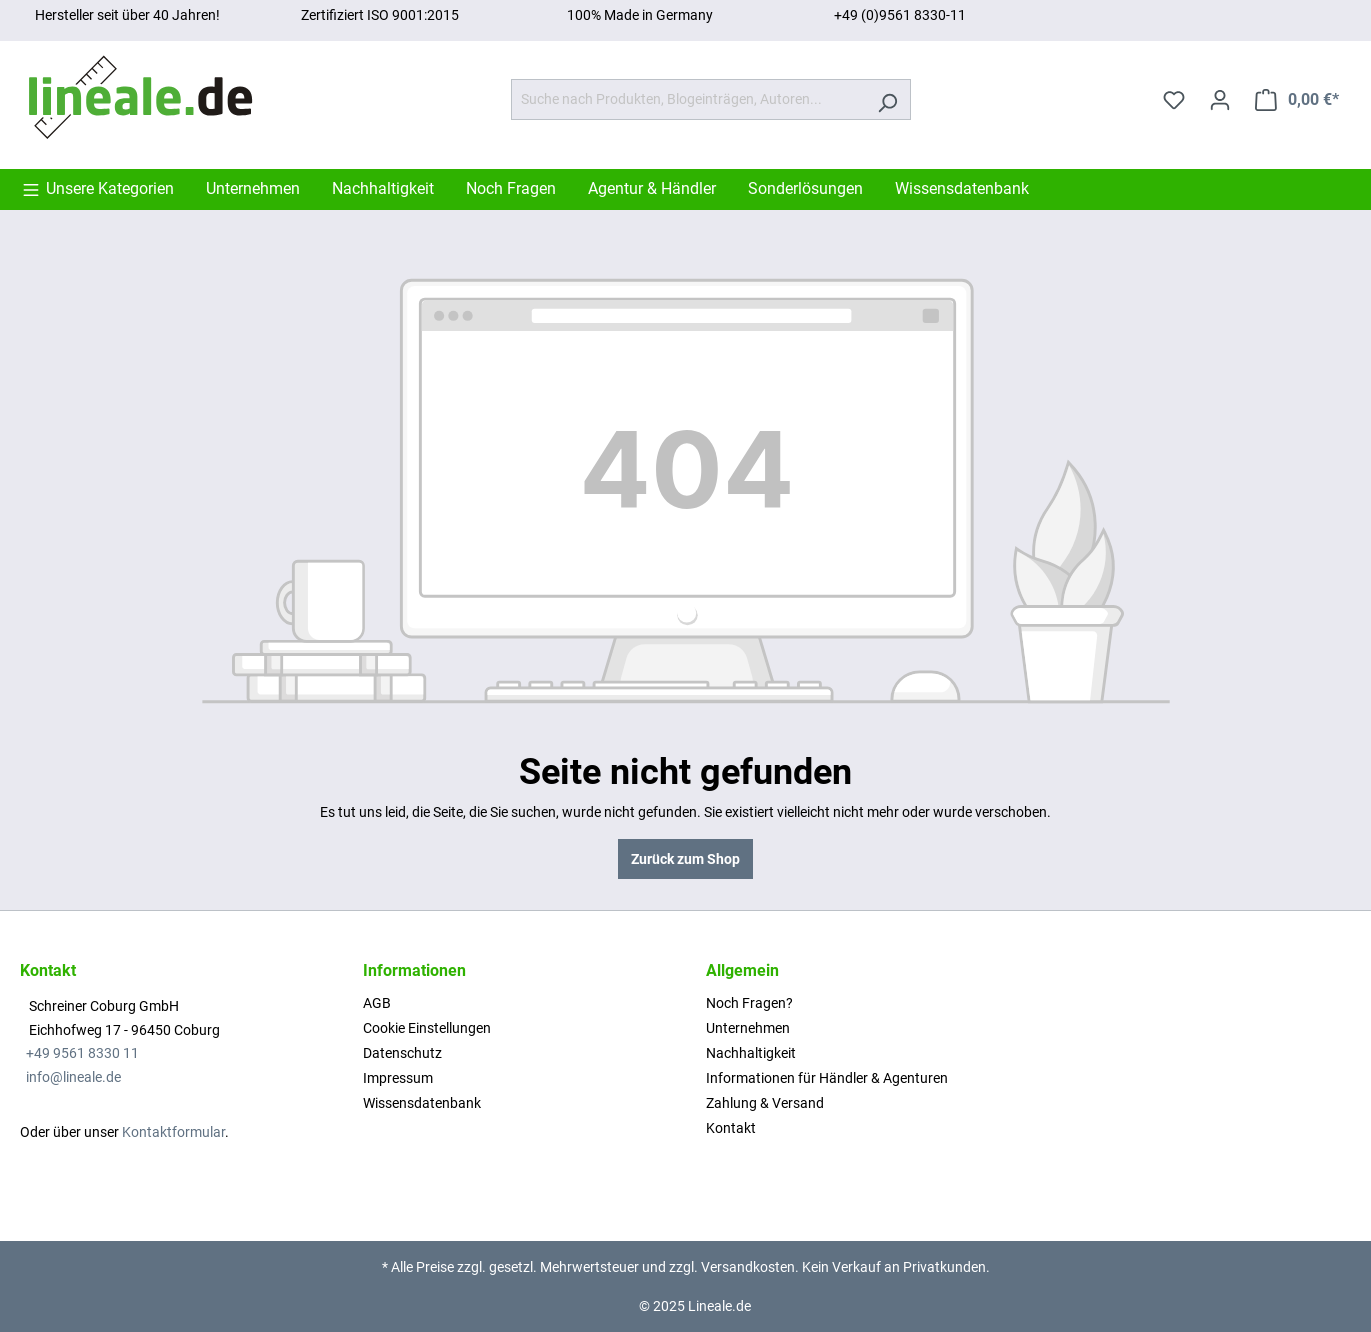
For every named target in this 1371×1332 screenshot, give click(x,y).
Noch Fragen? (749, 1003)
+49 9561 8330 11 (82, 1053)
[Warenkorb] (1297, 100)
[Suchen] (887, 99)
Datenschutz (402, 1053)
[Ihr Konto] (1220, 100)
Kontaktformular (173, 1132)
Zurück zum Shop (685, 859)
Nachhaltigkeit (751, 1053)
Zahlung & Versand (765, 1103)
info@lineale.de (73, 1077)
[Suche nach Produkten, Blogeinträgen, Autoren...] (688, 99)
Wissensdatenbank (422, 1103)
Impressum (398, 1078)
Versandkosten (748, 1267)
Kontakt (731, 1128)
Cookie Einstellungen (427, 1028)
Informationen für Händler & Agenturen (827, 1078)
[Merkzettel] (1174, 100)
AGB (377, 1003)
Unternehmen (748, 1028)
